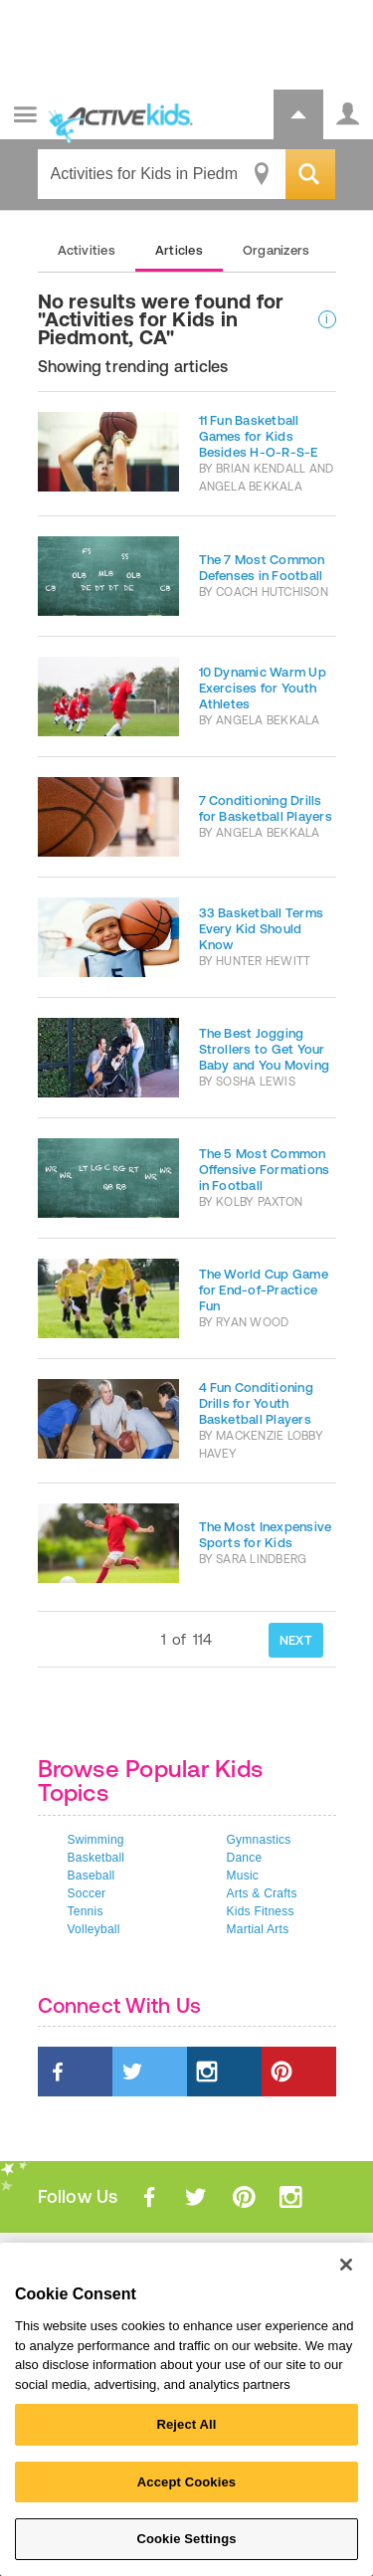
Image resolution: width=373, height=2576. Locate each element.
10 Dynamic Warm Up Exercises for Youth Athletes (262, 688)
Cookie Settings (186, 2538)
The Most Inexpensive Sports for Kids (265, 1534)
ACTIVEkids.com (116, 115)
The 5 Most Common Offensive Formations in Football (264, 1169)
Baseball (91, 1875)
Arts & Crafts (262, 1893)
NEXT (296, 1640)
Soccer (87, 1893)
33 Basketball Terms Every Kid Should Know (261, 928)
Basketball (96, 1858)
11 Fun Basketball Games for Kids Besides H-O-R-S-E (258, 436)
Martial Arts (258, 1929)
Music (243, 1875)
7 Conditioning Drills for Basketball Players (265, 808)
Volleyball (94, 1929)
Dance (245, 1858)
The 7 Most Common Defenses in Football (262, 567)
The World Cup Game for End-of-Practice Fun (263, 1290)
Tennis (85, 1911)
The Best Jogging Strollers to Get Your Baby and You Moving (264, 1049)
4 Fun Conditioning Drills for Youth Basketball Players (256, 1403)
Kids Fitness (260, 1911)
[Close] (346, 2264)
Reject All (186, 2424)
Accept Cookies (186, 2482)
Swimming (96, 1840)
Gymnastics (259, 1840)
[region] (186, 2409)
